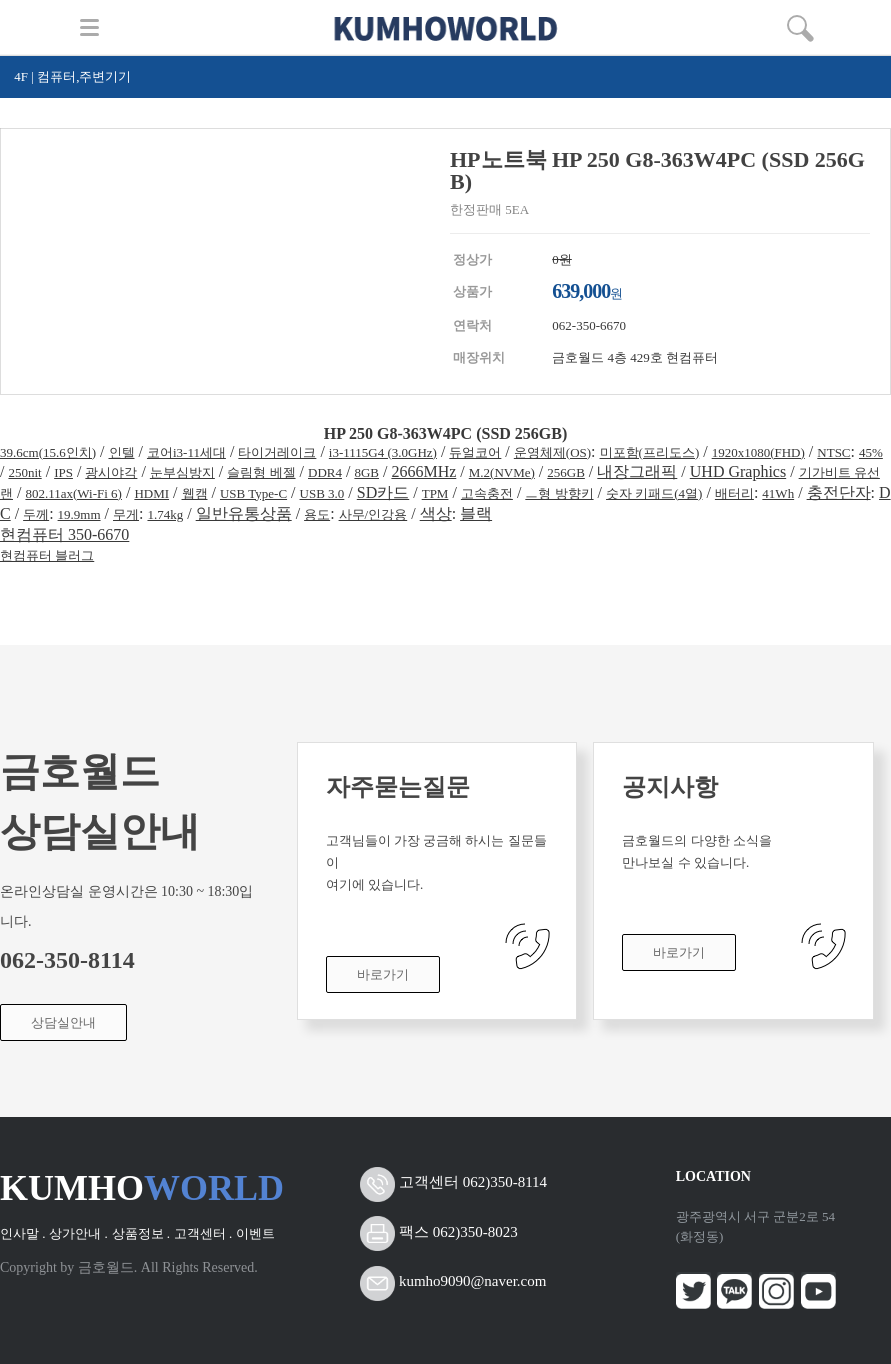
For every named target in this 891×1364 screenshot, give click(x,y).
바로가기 (383, 974)
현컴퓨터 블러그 (47, 555)
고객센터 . (203, 1233)
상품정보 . (141, 1233)
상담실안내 (63, 1022)
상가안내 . (78, 1233)
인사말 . (23, 1233)
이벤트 (255, 1233)
